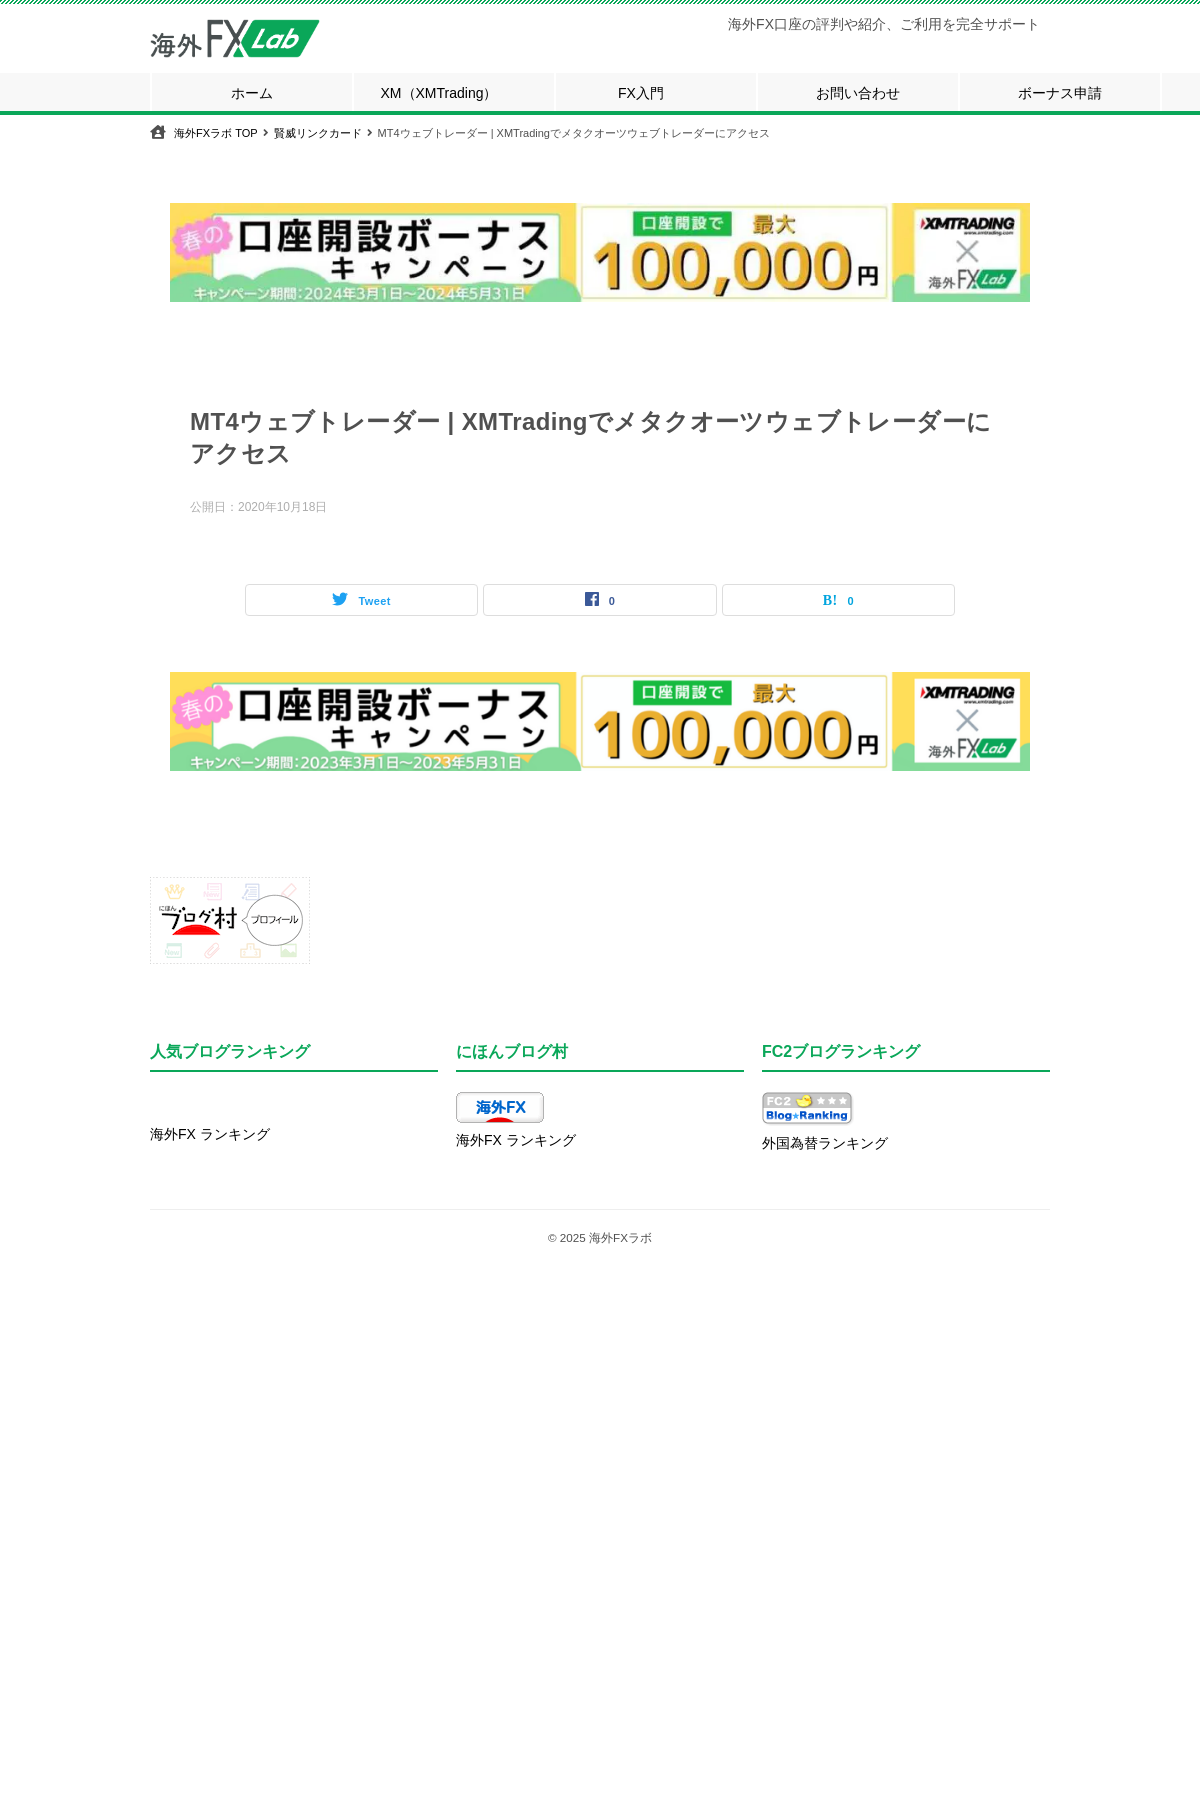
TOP (216, 133)
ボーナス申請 (1060, 93)
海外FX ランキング (210, 1134)
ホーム (252, 93)
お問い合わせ (858, 93)
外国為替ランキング (825, 1143)
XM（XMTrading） (439, 93)
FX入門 (641, 93)
